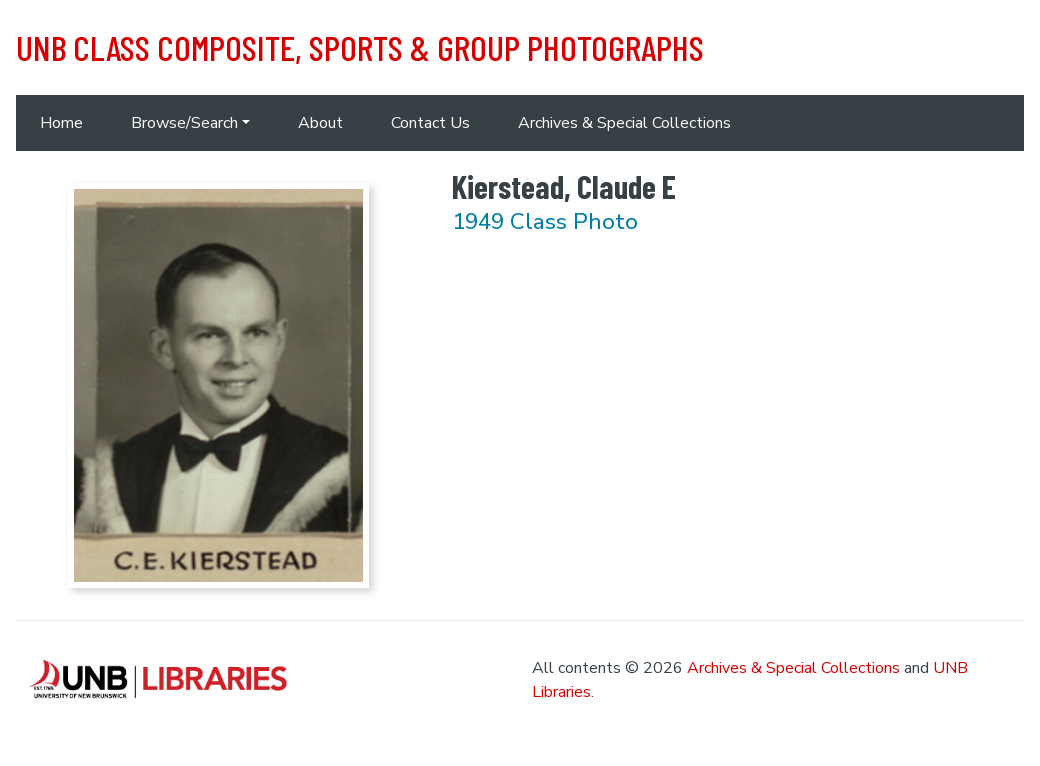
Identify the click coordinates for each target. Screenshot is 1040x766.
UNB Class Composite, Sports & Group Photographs (360, 47)
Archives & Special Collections (624, 123)
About (320, 123)
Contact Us (430, 123)
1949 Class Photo (545, 221)
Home (61, 123)
